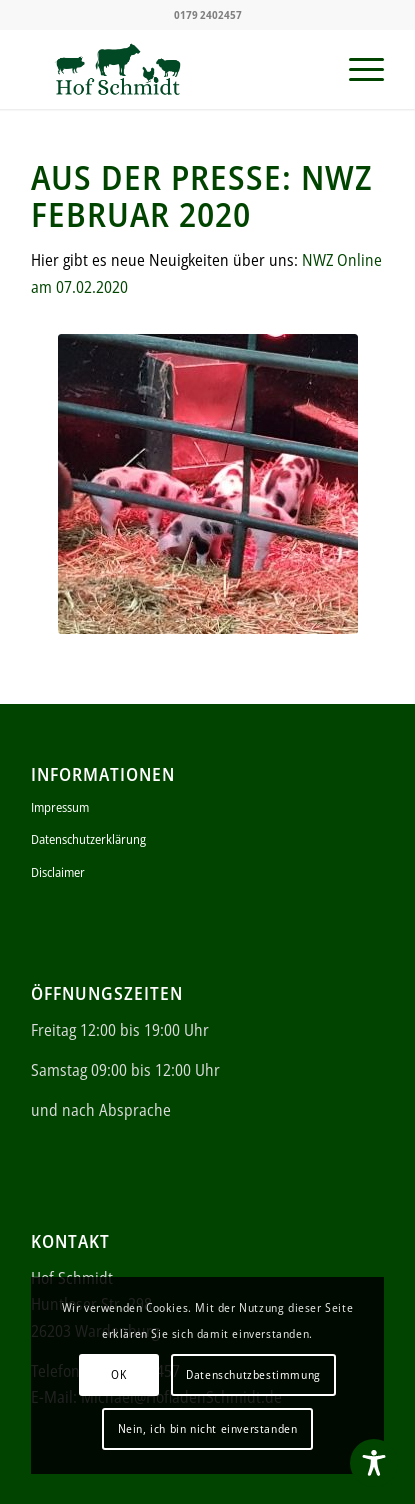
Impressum (60, 807)
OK (118, 1374)
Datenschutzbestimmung (253, 1374)
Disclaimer (58, 872)
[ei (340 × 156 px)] (172, 69)
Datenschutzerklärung (88, 839)
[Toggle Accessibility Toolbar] (374, 1463)
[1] (208, 484)
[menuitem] (356, 69)
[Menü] (356, 69)
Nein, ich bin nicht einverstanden (208, 1428)
